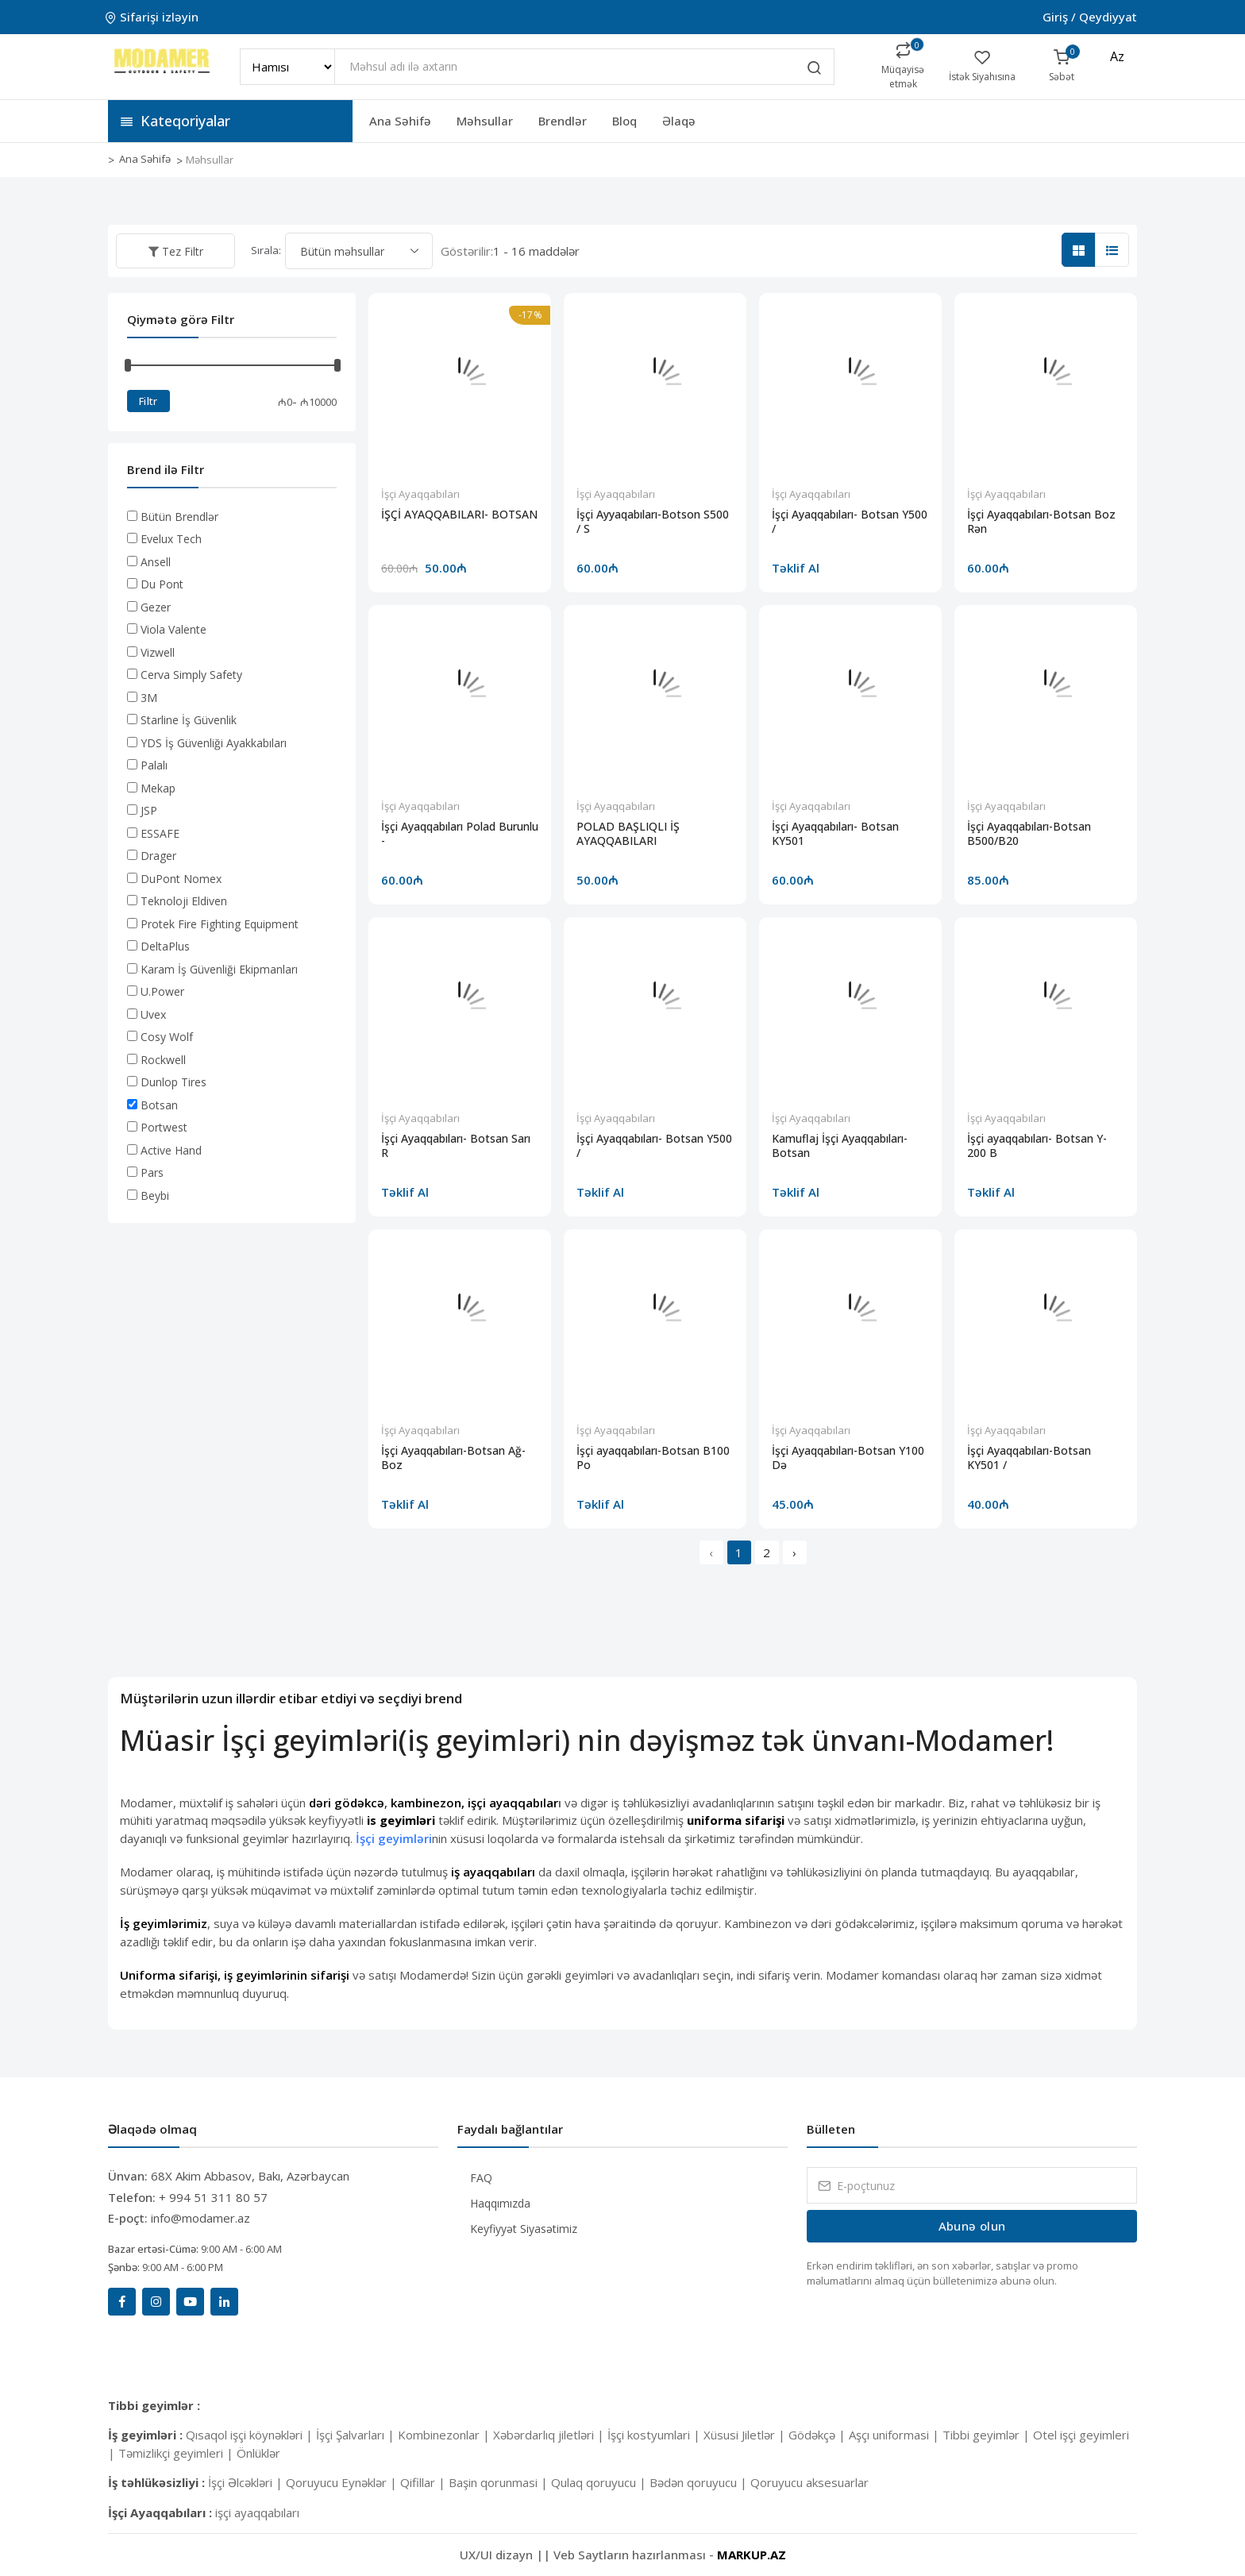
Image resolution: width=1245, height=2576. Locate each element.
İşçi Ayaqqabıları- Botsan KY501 (835, 833)
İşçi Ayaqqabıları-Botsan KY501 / (1029, 1458)
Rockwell (163, 1059)
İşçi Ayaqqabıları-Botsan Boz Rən (1041, 521)
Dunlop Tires (173, 1081)
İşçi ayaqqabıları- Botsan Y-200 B (1037, 1146)
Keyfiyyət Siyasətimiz (523, 2228)
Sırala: (266, 250)
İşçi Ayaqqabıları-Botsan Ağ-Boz (453, 1458)
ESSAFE (160, 833)
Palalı (154, 765)
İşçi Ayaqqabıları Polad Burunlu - (459, 833)
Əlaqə (679, 121)
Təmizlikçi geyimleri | (177, 2453)
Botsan (159, 1105)
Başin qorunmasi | (500, 2482)
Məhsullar (485, 121)
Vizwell (158, 652)
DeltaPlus (165, 946)
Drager (158, 855)
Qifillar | (424, 2482)
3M (149, 697)
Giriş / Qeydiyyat (1090, 17)
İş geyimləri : (147, 2435)
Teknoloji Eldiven (184, 900)
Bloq (624, 121)
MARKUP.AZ (751, 2555)
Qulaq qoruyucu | (600, 2482)
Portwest (164, 1127)
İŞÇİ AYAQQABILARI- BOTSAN (459, 514)
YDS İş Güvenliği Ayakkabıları (214, 742)
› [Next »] (794, 1552)
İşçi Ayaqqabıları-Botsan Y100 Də (848, 1458)
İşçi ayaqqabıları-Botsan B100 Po (653, 1458)
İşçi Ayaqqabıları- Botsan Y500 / (849, 521)
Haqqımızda (500, 2203)
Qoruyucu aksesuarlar (809, 2482)
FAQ (481, 2177)
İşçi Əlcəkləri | (247, 2482)
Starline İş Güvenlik (189, 719)
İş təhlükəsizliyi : (158, 2482)
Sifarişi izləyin (153, 17)
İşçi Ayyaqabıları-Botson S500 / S (652, 521)
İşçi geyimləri (394, 1838)
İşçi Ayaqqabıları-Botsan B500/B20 (1029, 833)
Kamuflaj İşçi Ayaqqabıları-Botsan (840, 1146)
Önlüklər (258, 2453)
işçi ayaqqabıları (257, 2512)
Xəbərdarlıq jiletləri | (550, 2435)
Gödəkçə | (818, 2435)
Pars (152, 1172)
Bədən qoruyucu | (699, 2482)
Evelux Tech (171, 538)
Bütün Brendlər (179, 516)
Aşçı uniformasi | (895, 2435)
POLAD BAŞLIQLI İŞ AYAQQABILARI (628, 833)
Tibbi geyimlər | (987, 2435)
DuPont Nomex (181, 878)
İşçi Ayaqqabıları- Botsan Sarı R (455, 1146)
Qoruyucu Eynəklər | (343, 2482)
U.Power (162, 991)
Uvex (153, 1014)
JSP (149, 810)
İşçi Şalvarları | (357, 2435)
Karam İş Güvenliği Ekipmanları (219, 969)
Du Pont (162, 584)
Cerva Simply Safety (191, 674)
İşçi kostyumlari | (655, 2435)
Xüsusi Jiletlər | (745, 2435)
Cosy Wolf (167, 1036)
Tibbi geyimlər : (154, 2405)
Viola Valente (173, 629)
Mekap (158, 788)
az (1117, 56)
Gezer (156, 607)
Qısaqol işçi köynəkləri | (251, 2435)
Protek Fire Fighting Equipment (220, 923)
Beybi (155, 1195)
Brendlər (562, 121)
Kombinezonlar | (445, 2435)
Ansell (156, 561)
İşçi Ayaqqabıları (420, 494)
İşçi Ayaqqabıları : (161, 2512)
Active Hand (171, 1150)
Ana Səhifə (400, 121)
